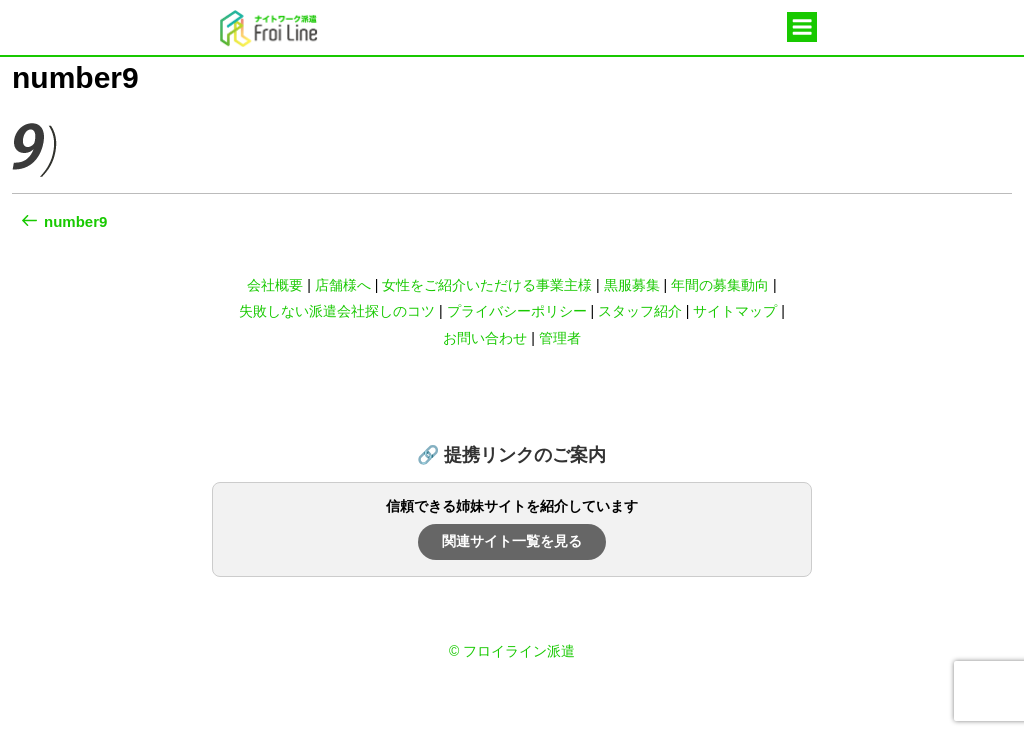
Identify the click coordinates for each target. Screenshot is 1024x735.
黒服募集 (632, 285)
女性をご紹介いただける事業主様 (487, 285)
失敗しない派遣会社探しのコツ (337, 311)
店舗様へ (343, 285)
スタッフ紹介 (640, 311)
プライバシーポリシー (517, 311)
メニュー (802, 28)
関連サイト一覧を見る (512, 541)
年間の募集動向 (720, 285)
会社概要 (275, 285)
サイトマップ (735, 311)
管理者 (560, 338)
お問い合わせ (485, 338)
